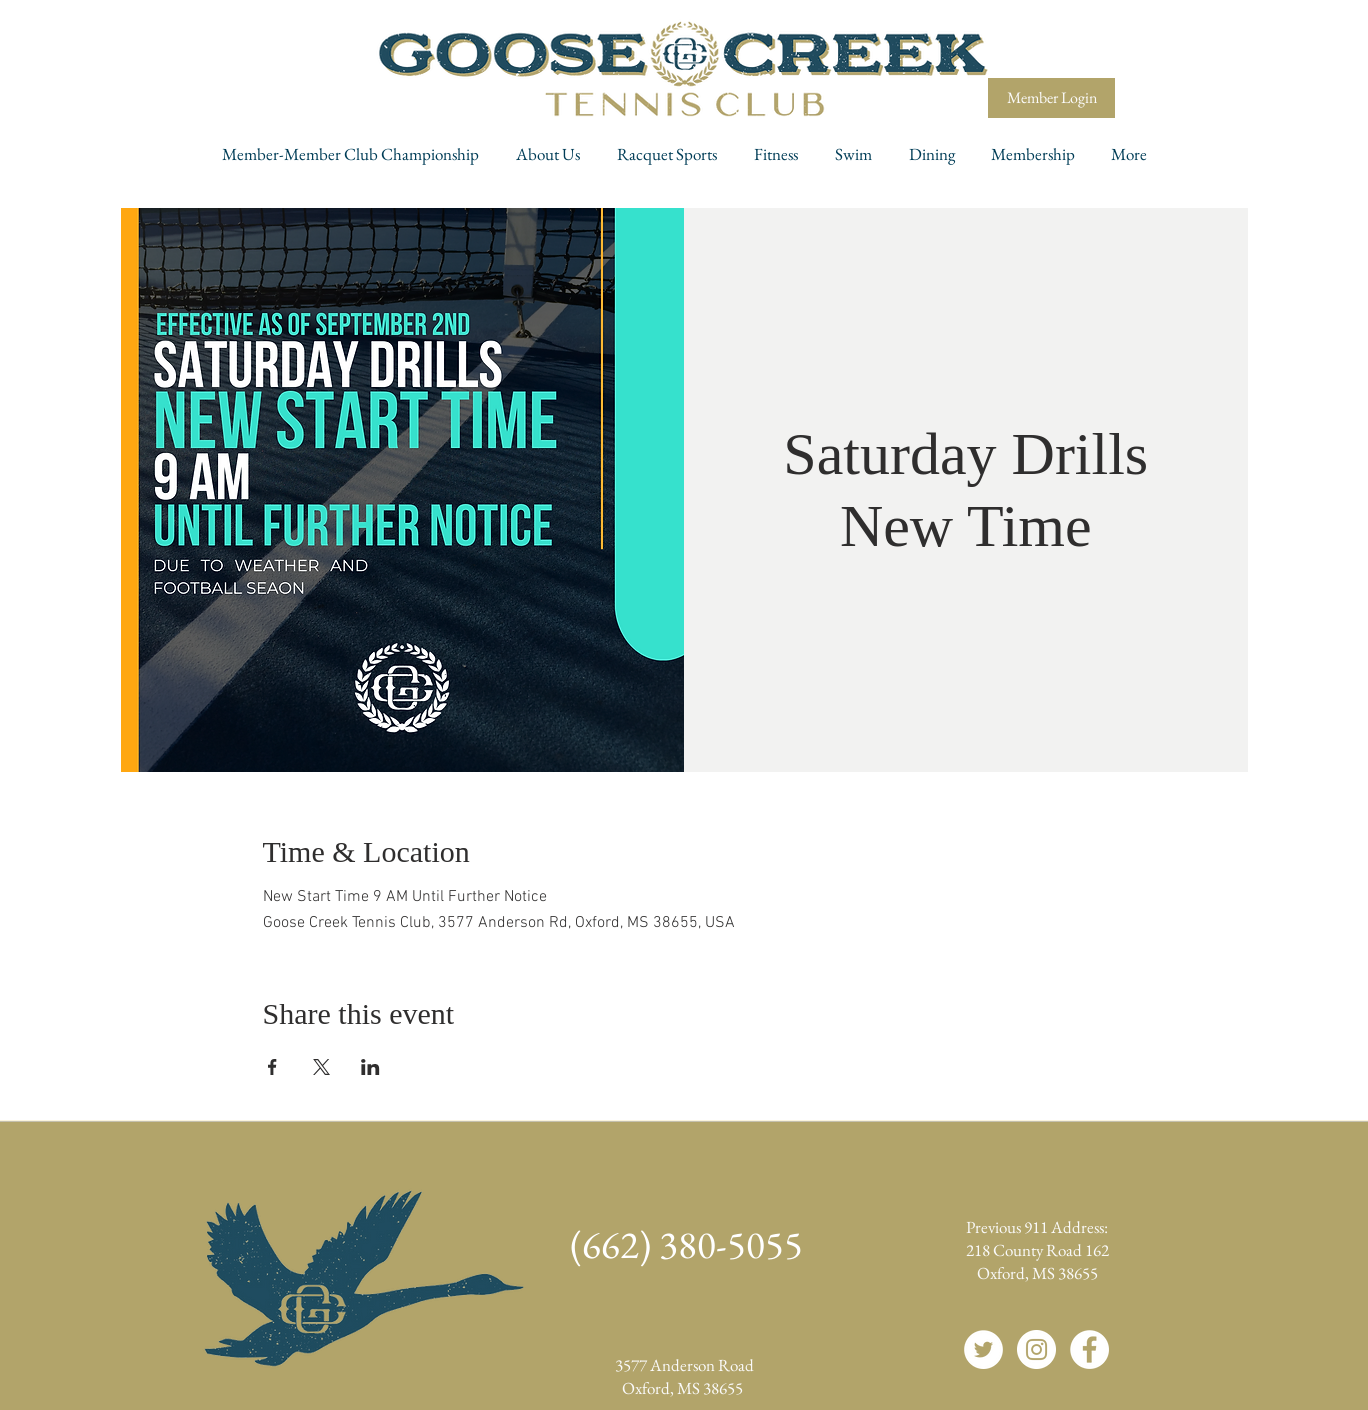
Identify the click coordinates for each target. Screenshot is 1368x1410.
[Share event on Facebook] (272, 1067)
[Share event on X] (321, 1067)
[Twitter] (983, 1349)
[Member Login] (1051, 98)
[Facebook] (1089, 1349)
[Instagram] (1036, 1349)
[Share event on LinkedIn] (370, 1067)
